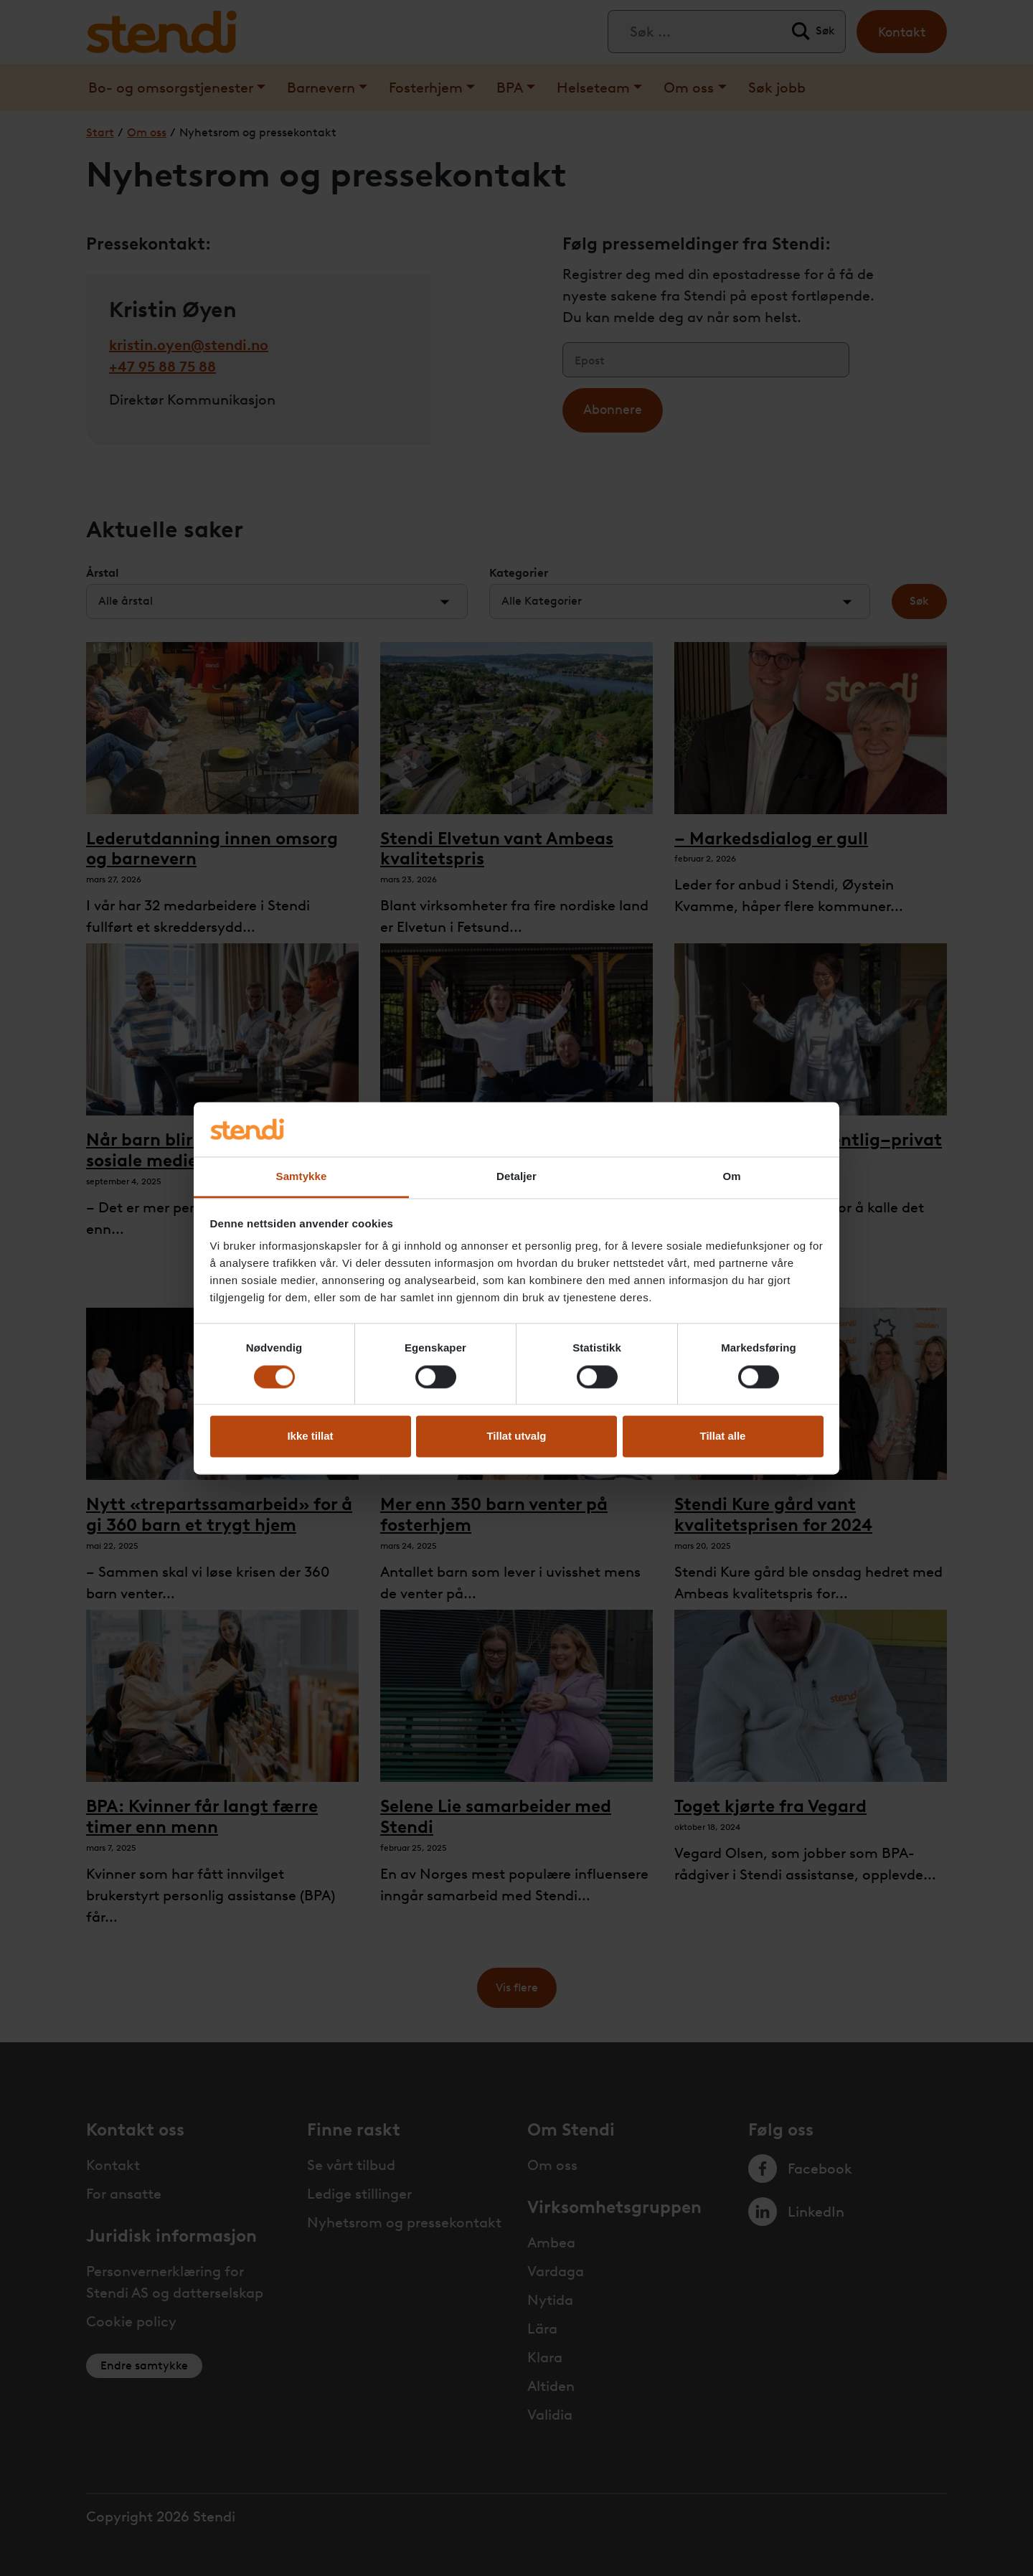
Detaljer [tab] (516, 1177)
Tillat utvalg (516, 1436)
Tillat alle (723, 1436)
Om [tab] (731, 1177)
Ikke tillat (310, 1436)
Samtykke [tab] (301, 1177)
